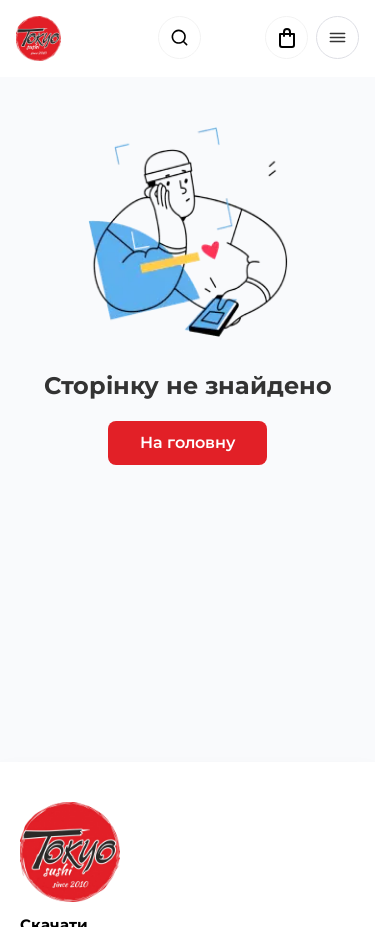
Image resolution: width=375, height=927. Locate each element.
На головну (187, 442)
